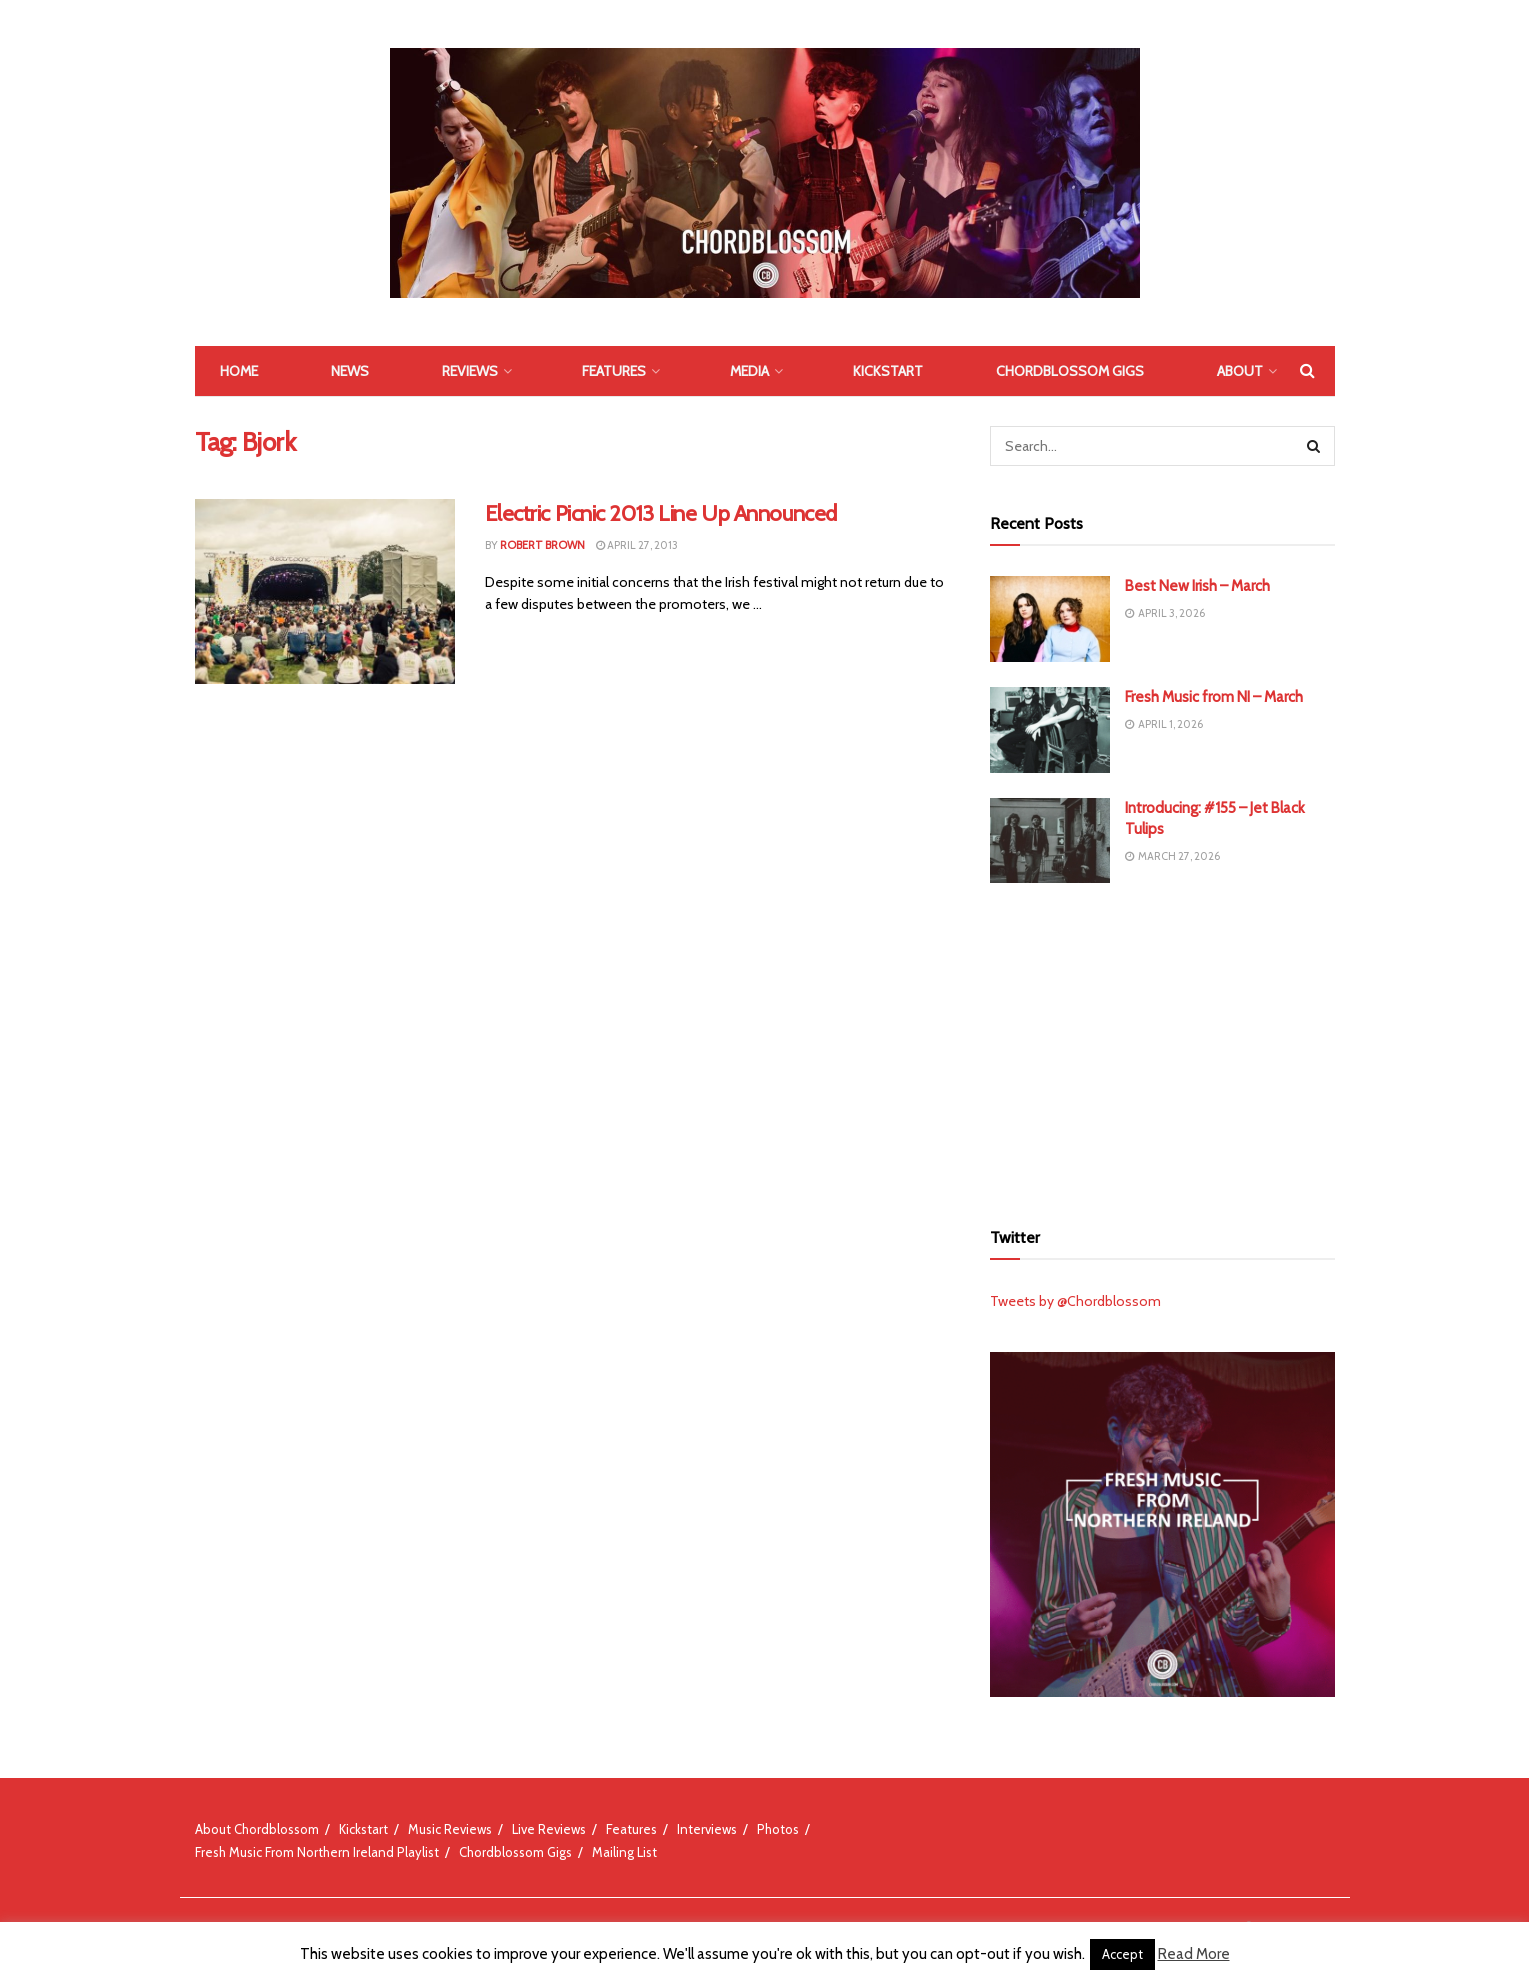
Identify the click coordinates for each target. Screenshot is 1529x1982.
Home (239, 371)
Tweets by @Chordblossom (1075, 1301)
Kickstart (888, 371)
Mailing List (624, 1852)
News (350, 371)
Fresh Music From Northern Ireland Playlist (317, 1852)
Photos (778, 1829)
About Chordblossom (257, 1829)
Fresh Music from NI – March (1214, 697)
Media (749, 371)
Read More (1194, 1954)
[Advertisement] (1162, 1048)
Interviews (707, 1829)
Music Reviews (450, 1829)
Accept (1122, 1954)
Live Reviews (549, 1829)
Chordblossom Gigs (1070, 371)
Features (614, 371)
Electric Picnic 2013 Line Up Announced (661, 513)
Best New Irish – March (1197, 586)
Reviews (470, 371)
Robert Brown (542, 545)
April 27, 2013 (637, 545)
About (1240, 371)
